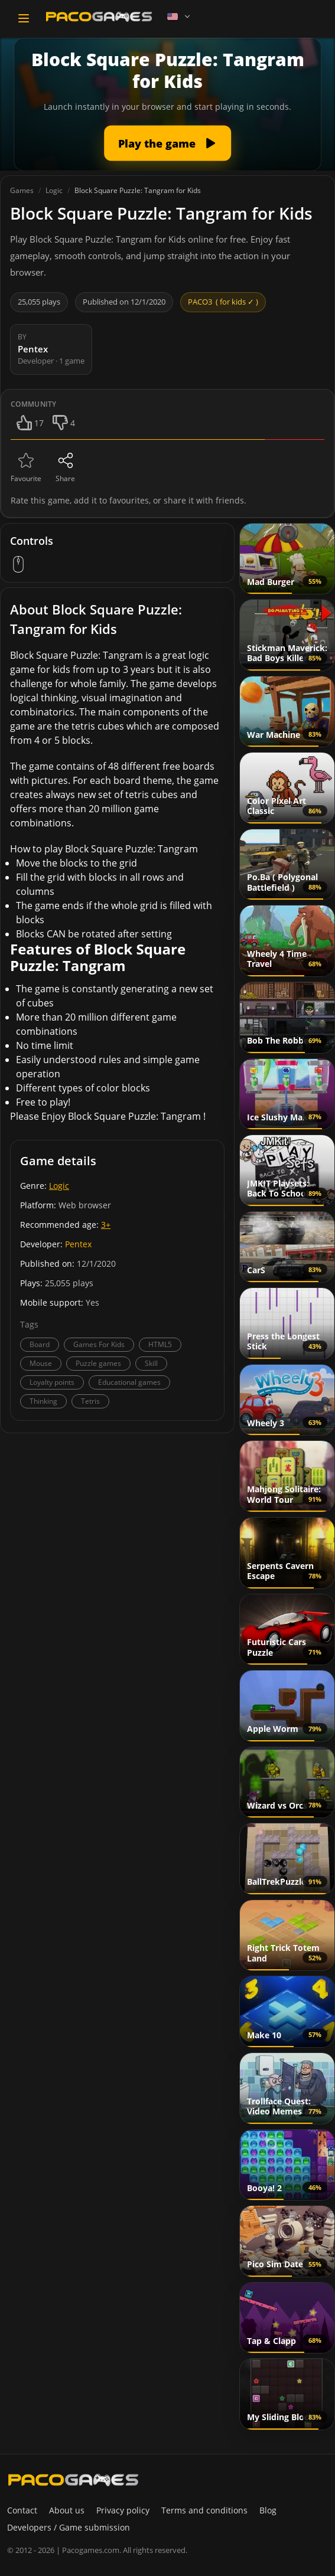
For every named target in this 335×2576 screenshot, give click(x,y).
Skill (151, 1363)
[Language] (179, 16)
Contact (22, 2510)
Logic (59, 1185)
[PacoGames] (73, 2479)
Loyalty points (52, 1382)
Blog (268, 2510)
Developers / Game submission (68, 2527)
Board (40, 1344)
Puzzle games (98, 1363)
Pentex (78, 1244)
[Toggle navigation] (23, 18)
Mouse (41, 1363)
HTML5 (160, 1344)
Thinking (43, 1401)
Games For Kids (99, 1344)
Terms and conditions (204, 2510)
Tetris (90, 1401)
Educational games (129, 1382)
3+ (105, 1224)
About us (66, 2510)
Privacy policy (122, 2510)
